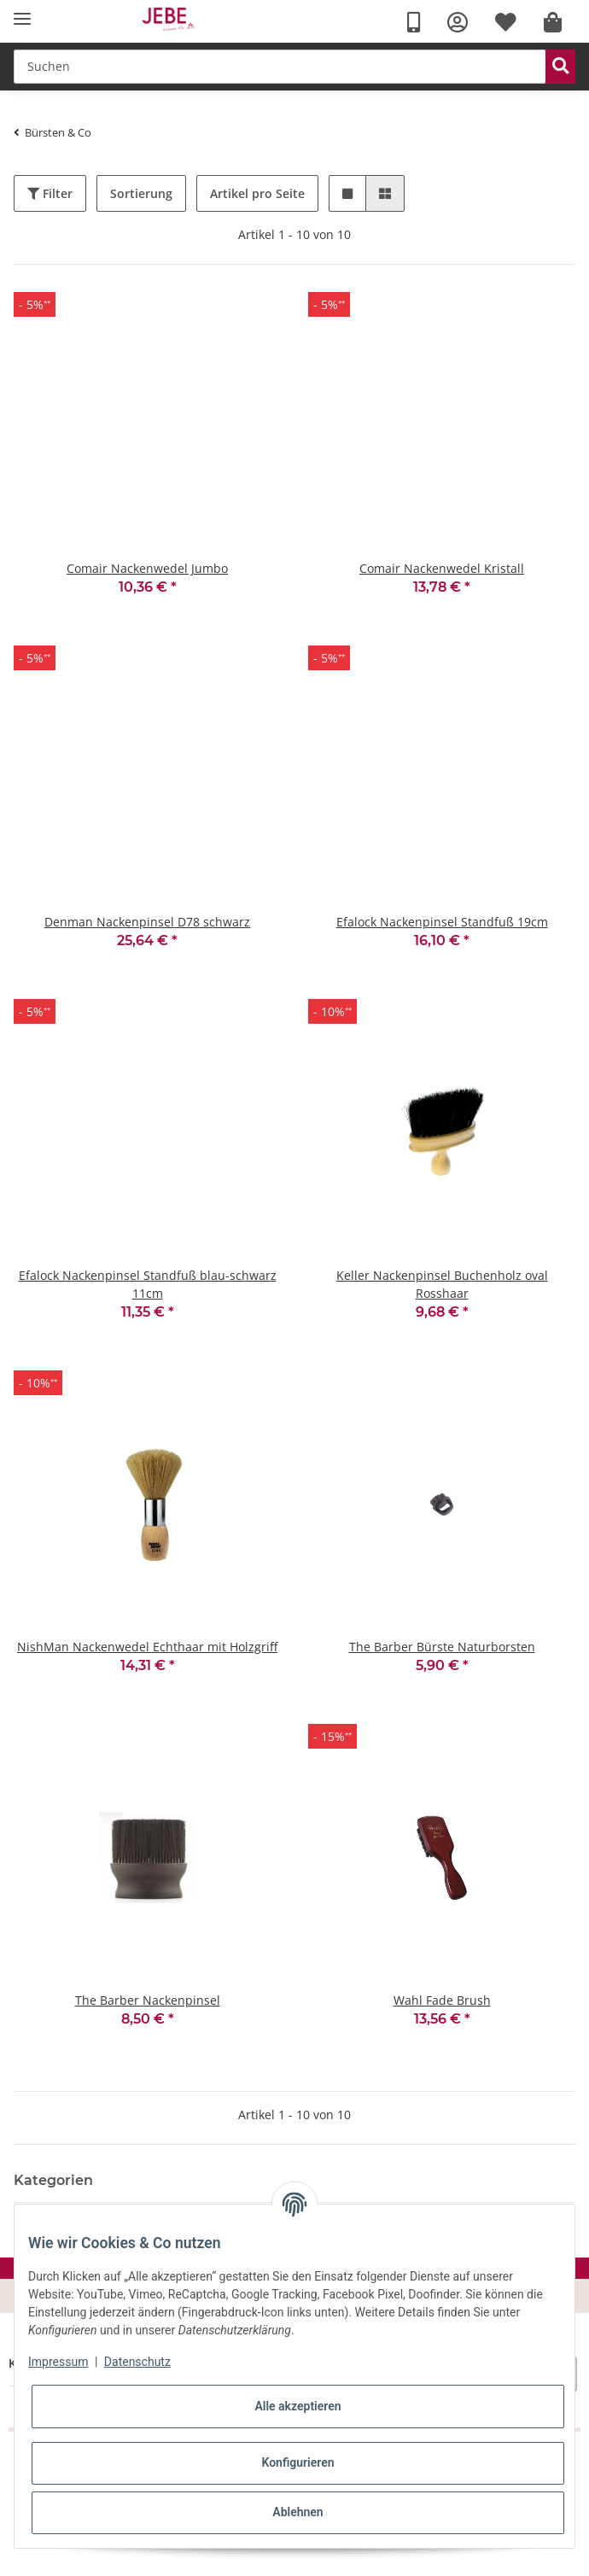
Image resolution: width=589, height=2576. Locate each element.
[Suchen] (280, 67)
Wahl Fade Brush (442, 2000)
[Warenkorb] (552, 22)
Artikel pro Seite (257, 193)
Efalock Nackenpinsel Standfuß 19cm (442, 922)
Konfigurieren (297, 2462)
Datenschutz (137, 2362)
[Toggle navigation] (22, 19)
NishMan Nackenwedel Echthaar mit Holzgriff (147, 1646)
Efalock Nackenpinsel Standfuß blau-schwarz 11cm (148, 1284)
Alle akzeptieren (297, 2406)
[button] (457, 22)
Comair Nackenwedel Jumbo (147, 568)
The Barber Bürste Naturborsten (442, 1646)
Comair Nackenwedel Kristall (441, 568)
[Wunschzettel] (505, 22)
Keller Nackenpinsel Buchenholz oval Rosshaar (442, 1284)
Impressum (58, 2362)
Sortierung (141, 193)
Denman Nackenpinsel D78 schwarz (147, 922)
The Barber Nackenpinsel (147, 2000)
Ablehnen (297, 2512)
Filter (50, 193)
